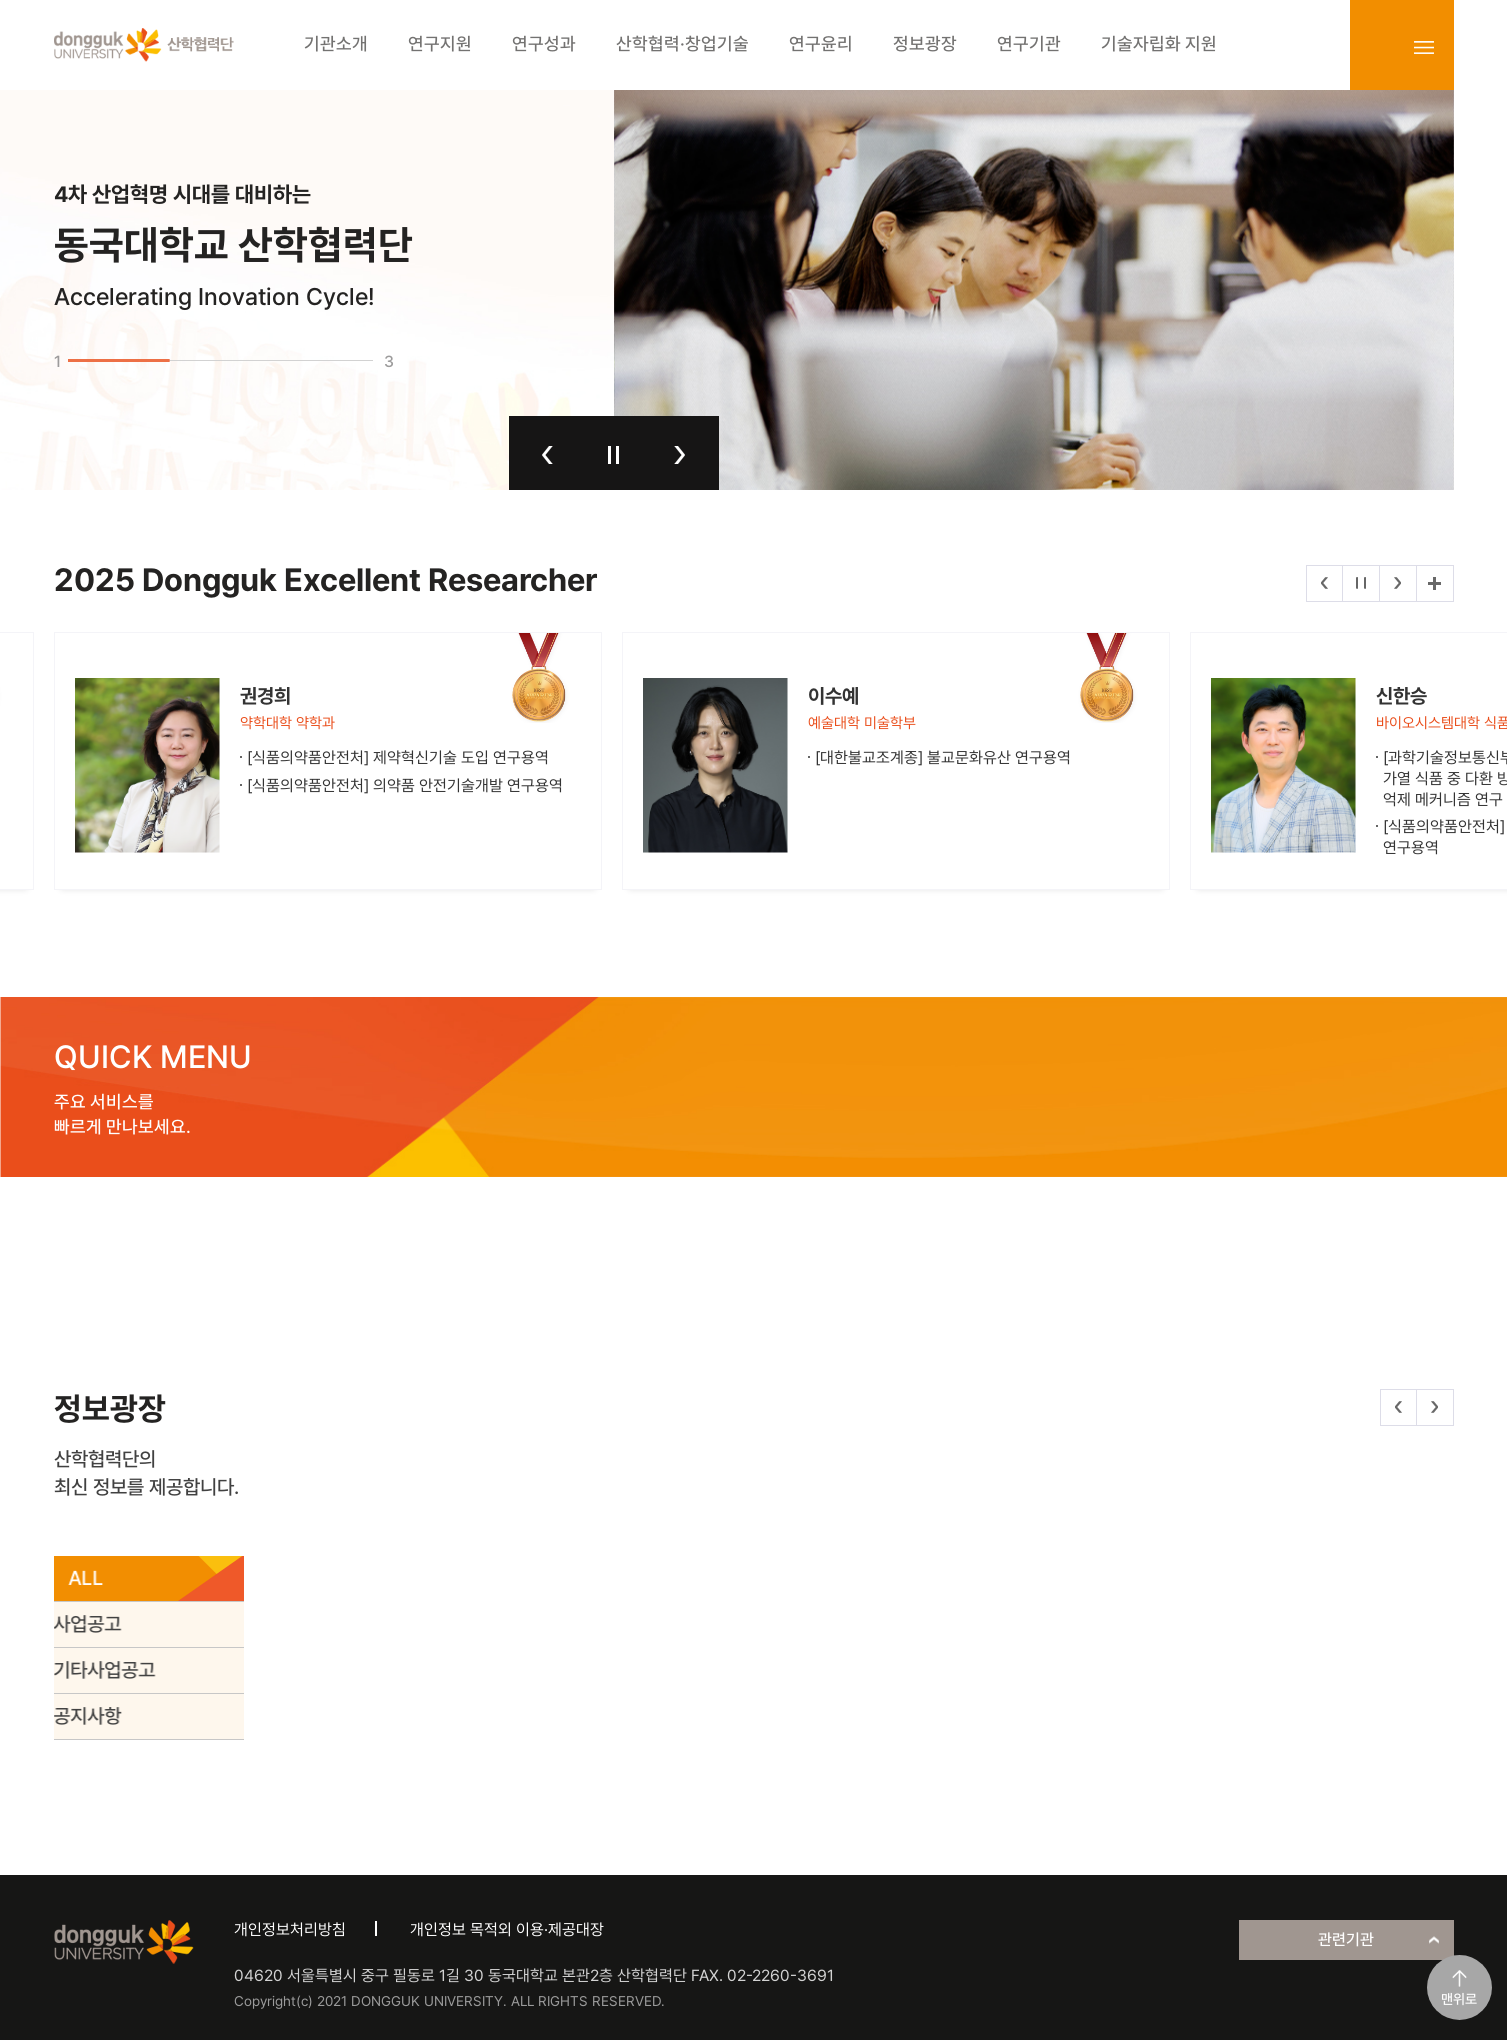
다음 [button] (679, 455)
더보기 (1435, 583)
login (1380, 47)
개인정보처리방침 (290, 1929)
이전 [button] (547, 455)
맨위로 (1459, 1999)
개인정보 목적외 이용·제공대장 (507, 1929)
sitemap (1424, 47)
